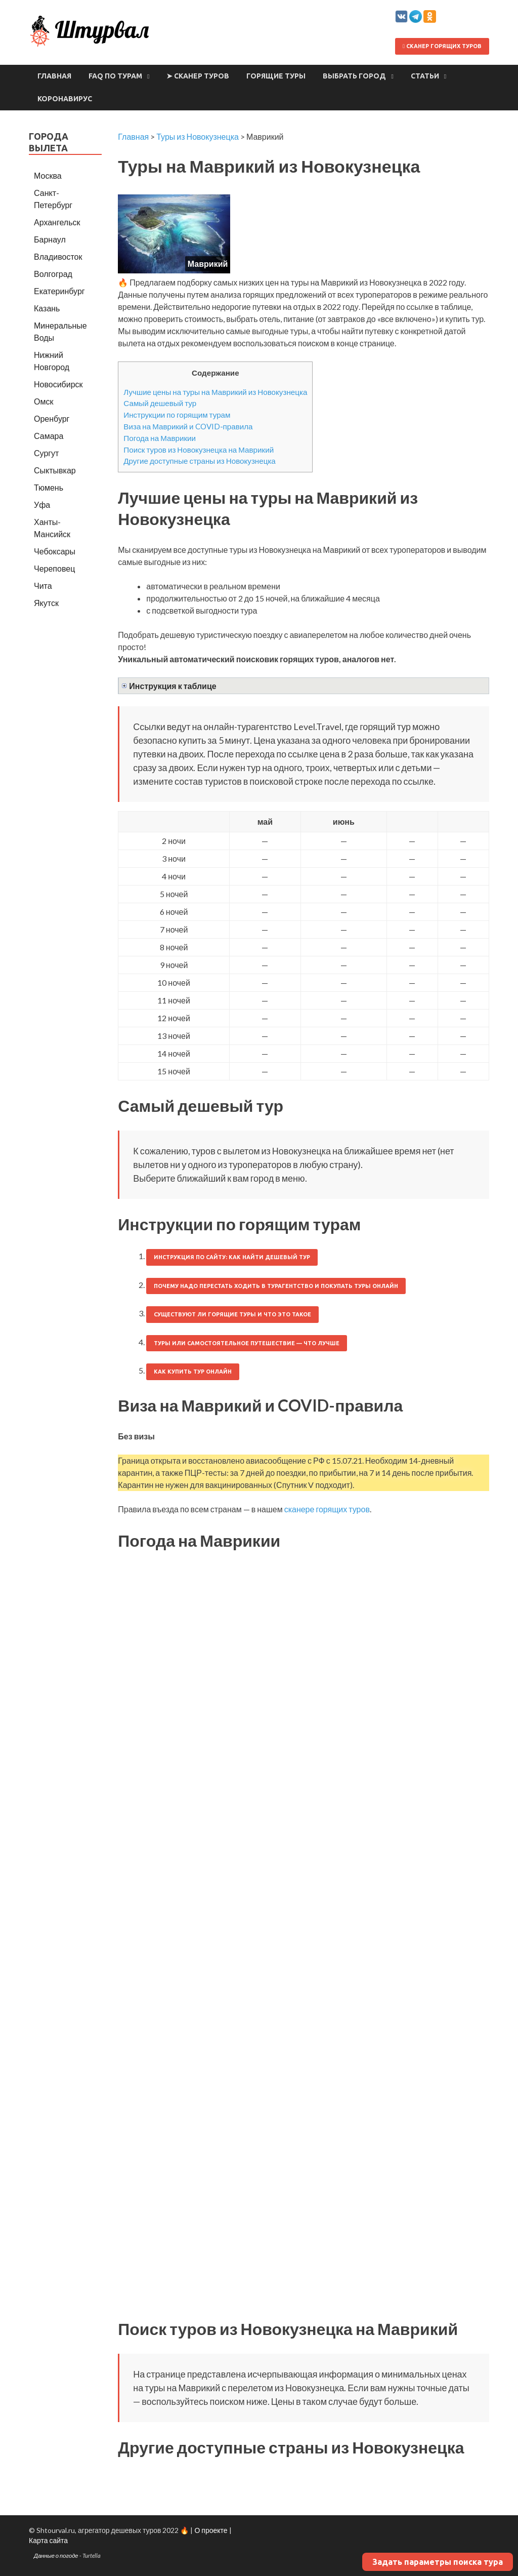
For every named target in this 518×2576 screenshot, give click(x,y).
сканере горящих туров (327, 1509)
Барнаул (50, 239)
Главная (54, 76)
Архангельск (57, 222)
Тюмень (48, 487)
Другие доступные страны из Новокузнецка (199, 460)
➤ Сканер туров (197, 76)
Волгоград (53, 273)
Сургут (46, 453)
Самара (48, 435)
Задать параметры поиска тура (437, 2561)
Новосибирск (58, 384)
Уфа (42, 504)
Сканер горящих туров (442, 46)
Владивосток (58, 256)
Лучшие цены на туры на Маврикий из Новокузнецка (215, 391)
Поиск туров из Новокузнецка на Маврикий (198, 449)
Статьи (425, 76)
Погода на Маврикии (159, 437)
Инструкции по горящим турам (176, 414)
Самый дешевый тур (159, 403)
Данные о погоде (56, 2555)
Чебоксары (54, 551)
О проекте (210, 2530)
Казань (47, 308)
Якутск (46, 603)
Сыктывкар (55, 470)
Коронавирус (64, 99)
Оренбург (51, 418)
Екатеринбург (59, 291)
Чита (43, 585)
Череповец (54, 568)
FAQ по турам (115, 76)
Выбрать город (354, 76)
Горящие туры (276, 76)
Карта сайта (48, 2540)
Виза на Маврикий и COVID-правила (187, 426)
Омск (43, 401)
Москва (48, 175)
